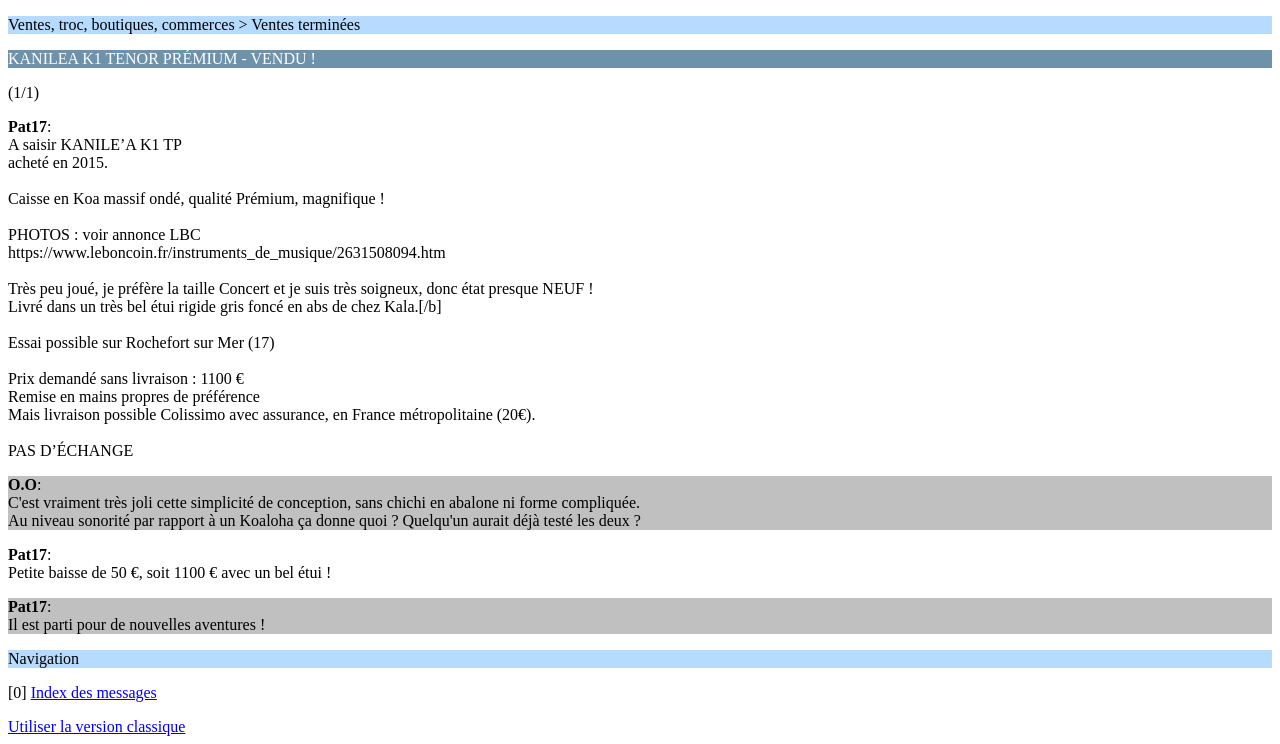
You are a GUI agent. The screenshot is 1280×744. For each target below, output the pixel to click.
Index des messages (94, 692)
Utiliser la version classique (96, 726)
